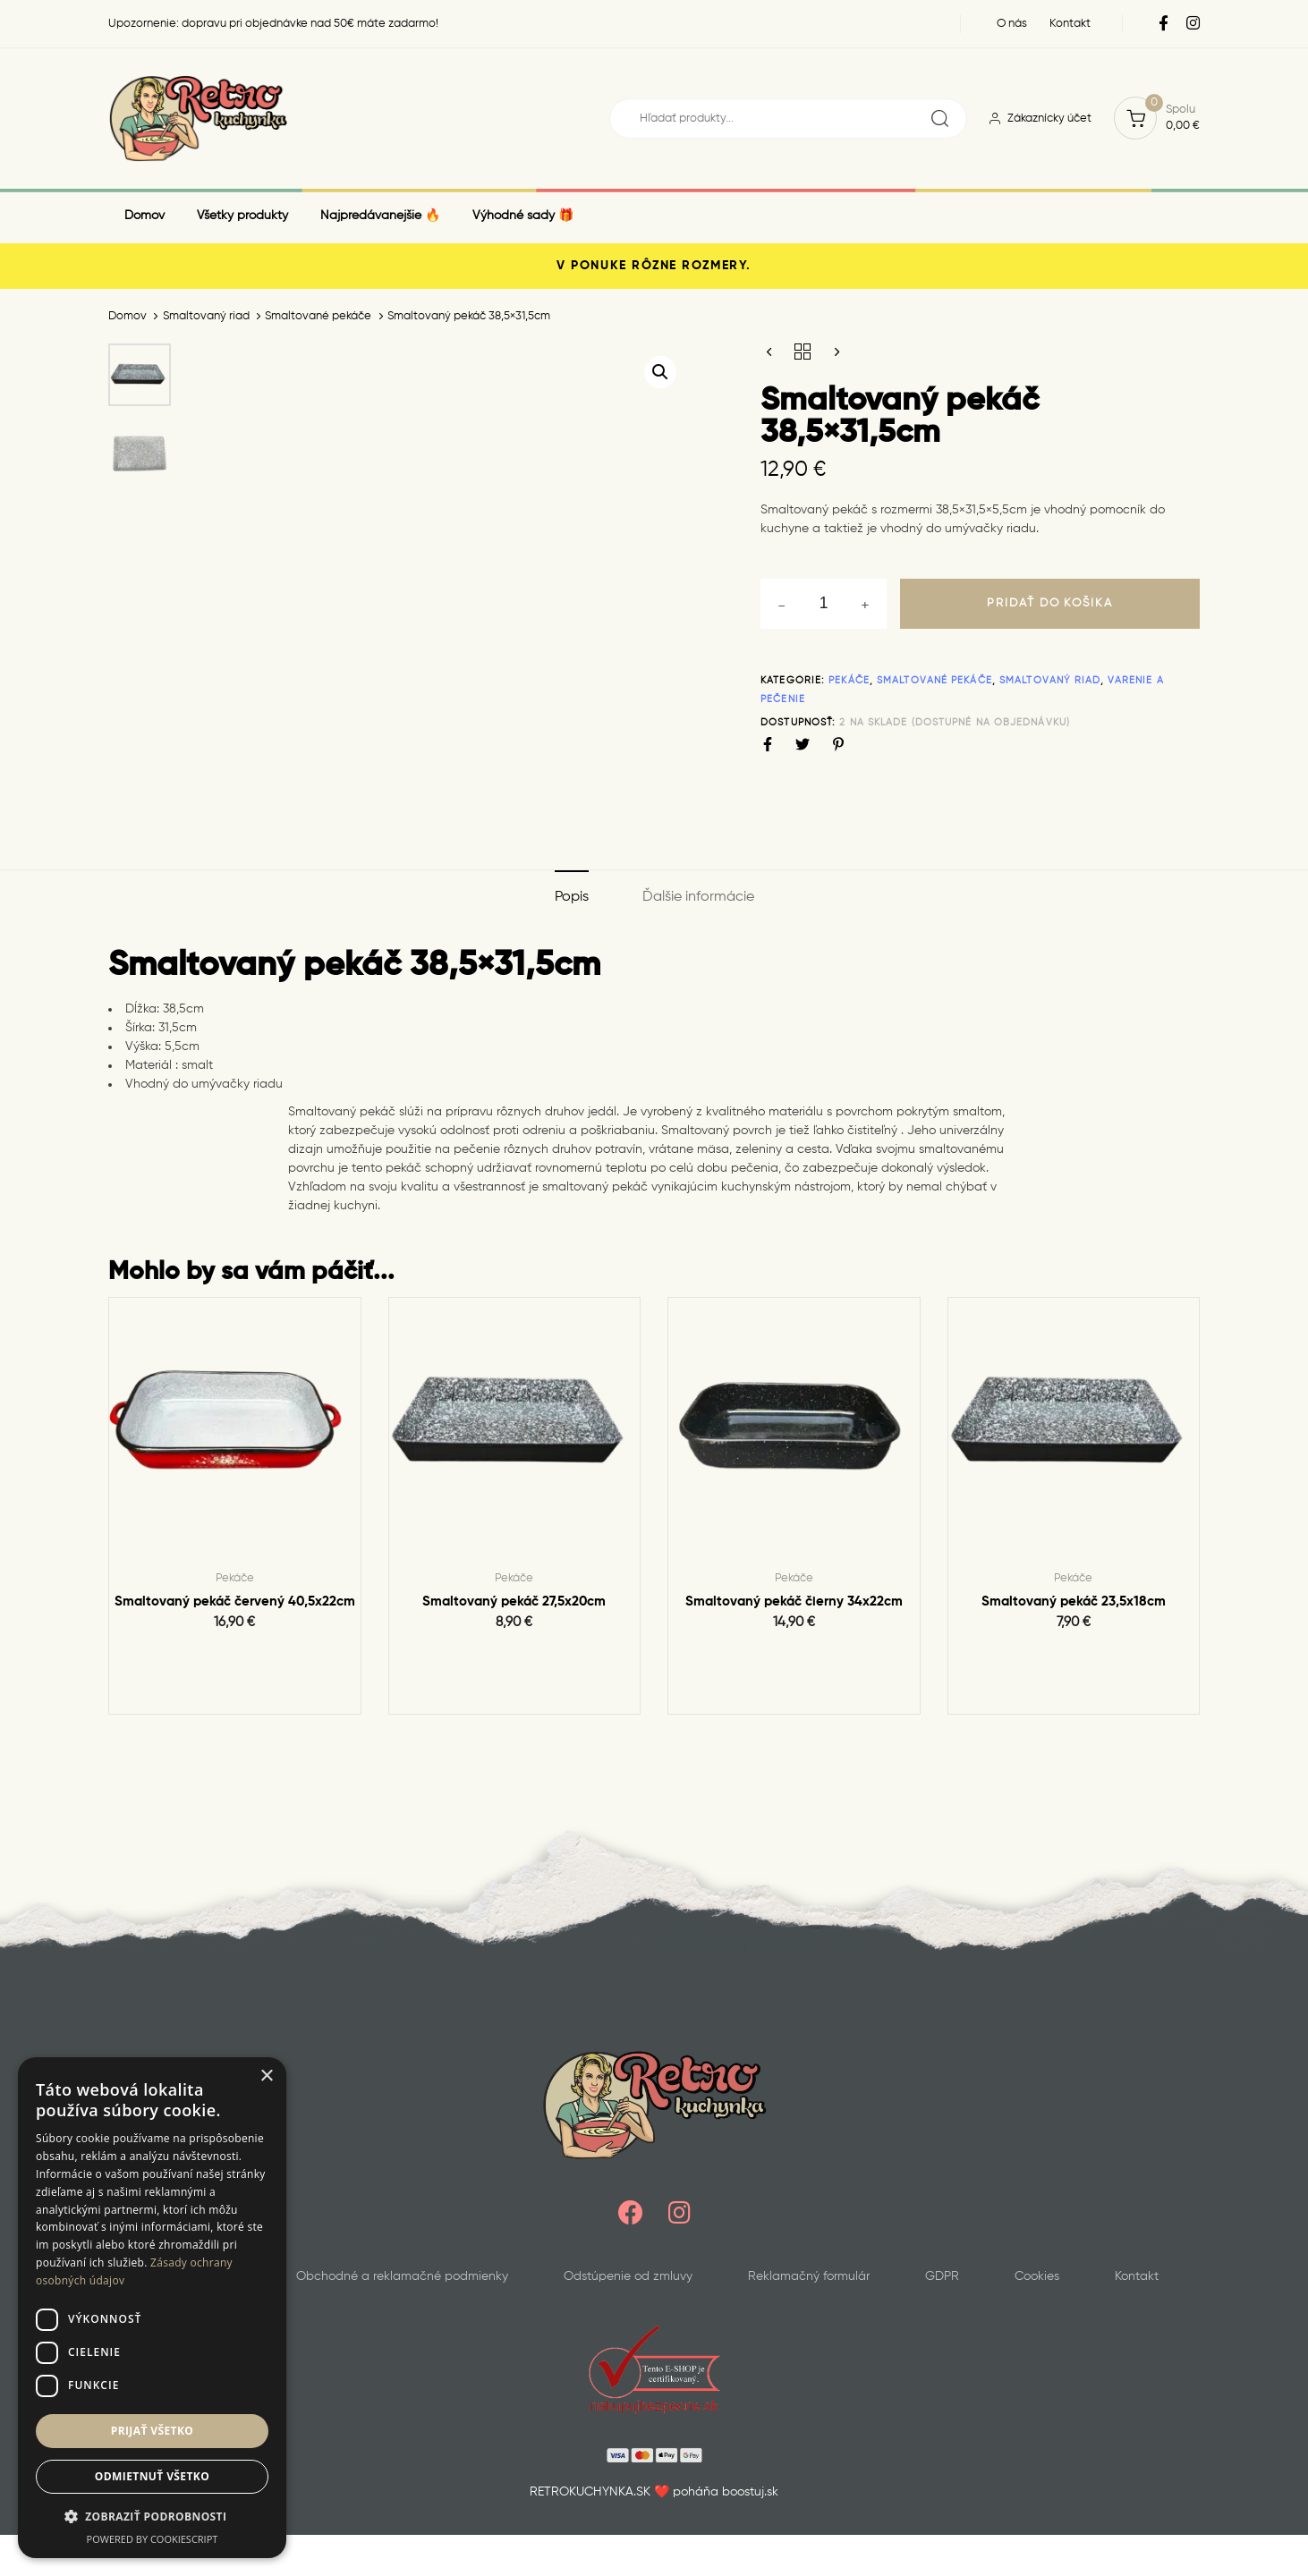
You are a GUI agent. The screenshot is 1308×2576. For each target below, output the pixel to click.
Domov (144, 215)
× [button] (266, 2076)
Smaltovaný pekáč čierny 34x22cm (794, 1601)
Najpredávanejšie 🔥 (380, 215)
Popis (572, 897)
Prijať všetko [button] (152, 2430)
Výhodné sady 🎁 (522, 215)
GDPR (942, 2276)
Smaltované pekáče (318, 316)
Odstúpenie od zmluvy (628, 2276)
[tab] (572, 898)
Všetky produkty (242, 215)
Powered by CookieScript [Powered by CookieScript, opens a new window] (152, 2539)
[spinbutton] (823, 604)
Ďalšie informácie (698, 897)
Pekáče (849, 680)
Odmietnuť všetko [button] (152, 2476)
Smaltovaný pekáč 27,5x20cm (514, 1601)
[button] (660, 372)
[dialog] (152, 2307)
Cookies (1037, 2276)
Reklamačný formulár (809, 2276)
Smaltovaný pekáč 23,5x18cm (1073, 1601)
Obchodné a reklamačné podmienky (402, 2276)
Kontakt (1137, 2276)
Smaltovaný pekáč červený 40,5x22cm (235, 1601)
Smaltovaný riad (206, 316)
